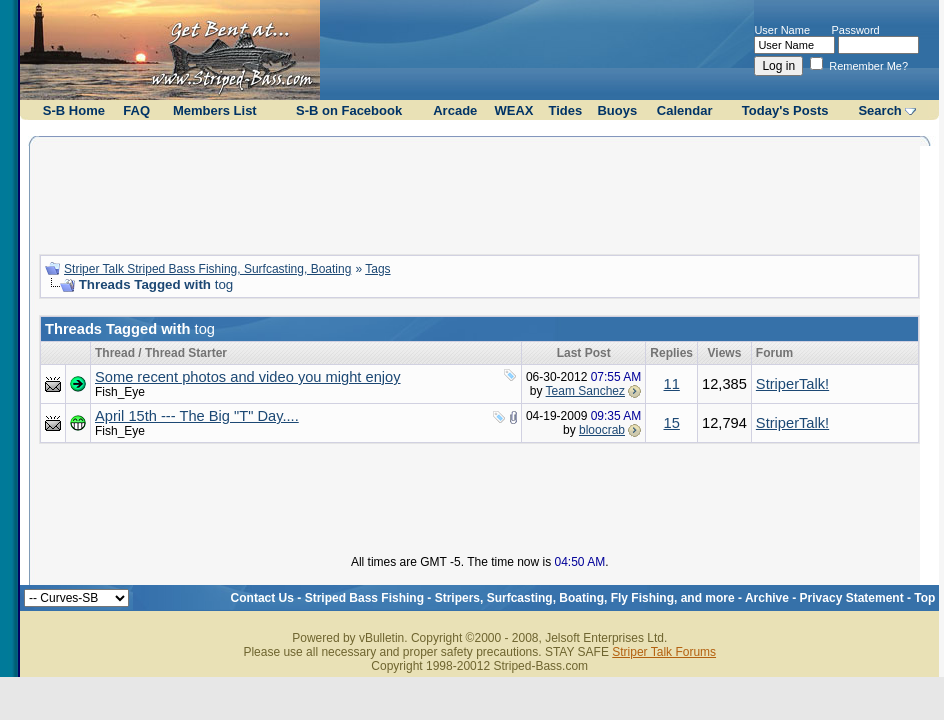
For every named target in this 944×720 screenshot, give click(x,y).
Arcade (455, 110)
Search (879, 110)
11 (672, 384)
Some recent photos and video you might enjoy (248, 377)
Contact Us (262, 598)
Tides (565, 110)
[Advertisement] (480, 193)
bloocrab (602, 430)
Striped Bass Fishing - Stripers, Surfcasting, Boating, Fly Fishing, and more (520, 598)
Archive (767, 598)
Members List (215, 110)
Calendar (685, 110)
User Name (782, 30)
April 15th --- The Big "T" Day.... (197, 416)
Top (924, 598)
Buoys (617, 110)
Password (855, 30)
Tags (377, 269)
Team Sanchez (585, 391)
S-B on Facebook (349, 110)
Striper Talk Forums (664, 652)
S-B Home (74, 110)
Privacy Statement (852, 598)
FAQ (136, 110)
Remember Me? (859, 66)
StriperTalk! (792, 384)
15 (672, 423)
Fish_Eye (120, 392)
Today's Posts (785, 110)
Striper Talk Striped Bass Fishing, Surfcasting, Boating (207, 269)
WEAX (513, 110)
